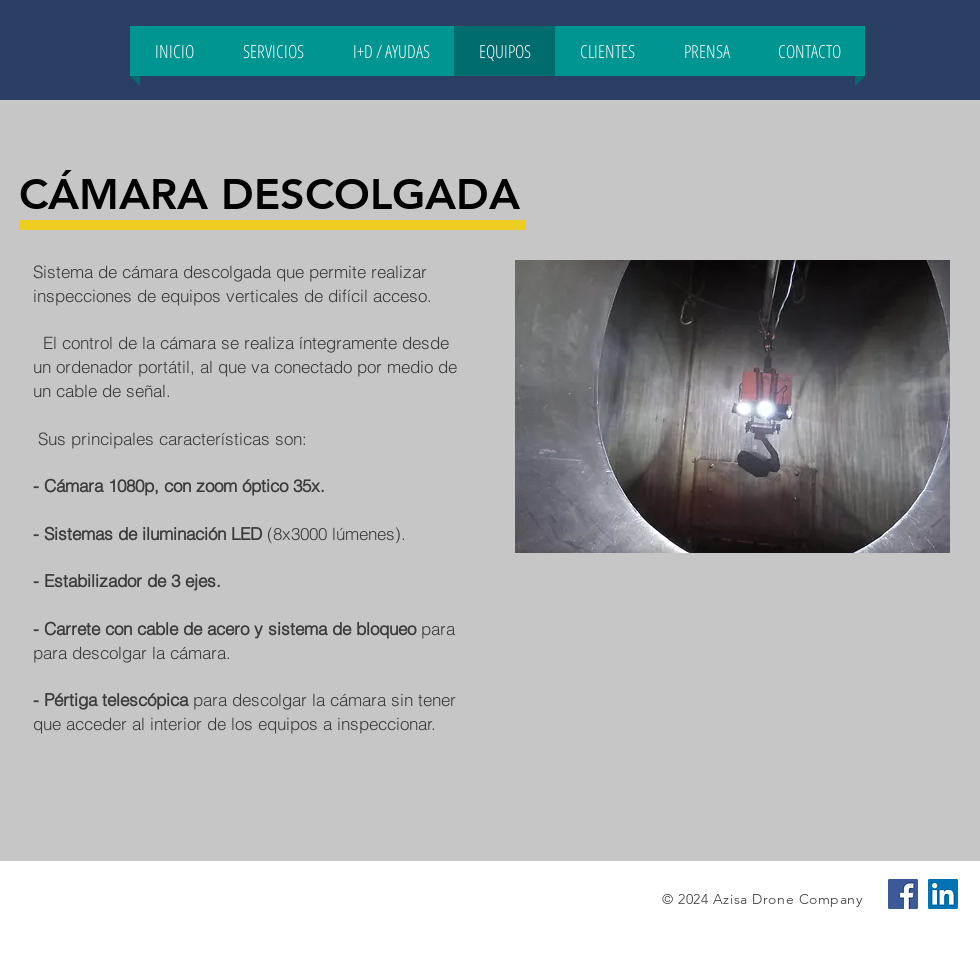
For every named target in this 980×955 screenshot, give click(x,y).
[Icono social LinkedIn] (943, 894)
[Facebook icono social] (903, 894)
